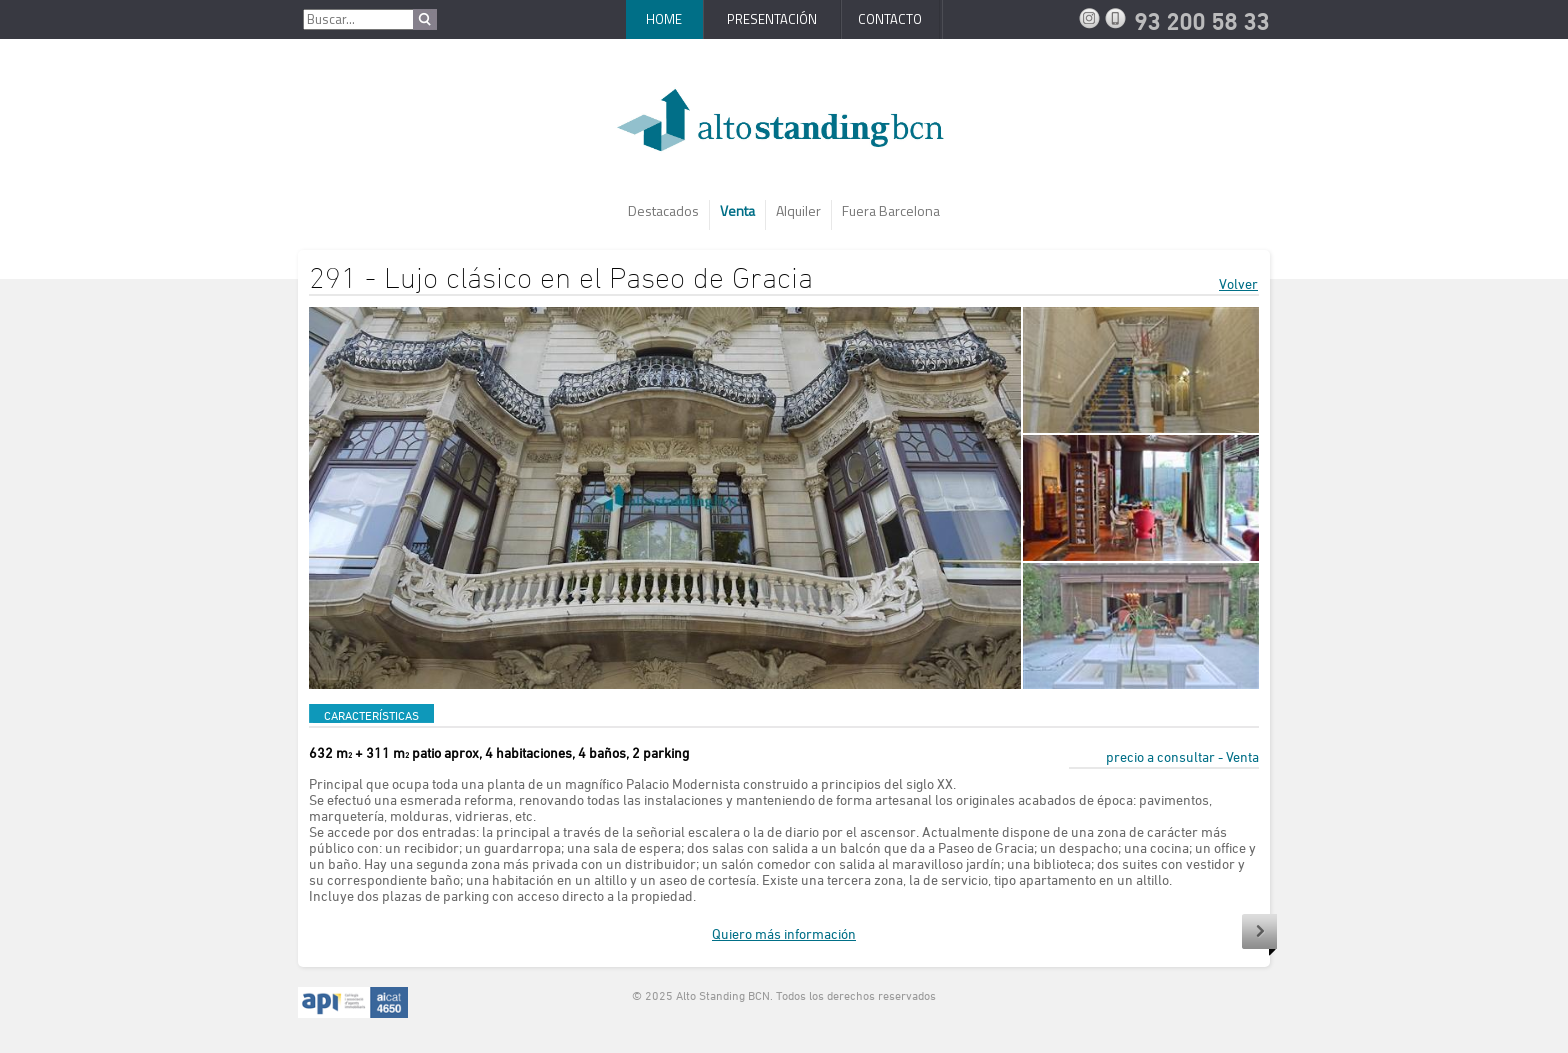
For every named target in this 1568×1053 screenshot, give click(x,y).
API (353, 1003)
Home (664, 19)
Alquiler (798, 210)
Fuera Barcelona (891, 210)
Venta (737, 210)
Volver (1238, 283)
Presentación (772, 19)
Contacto (890, 19)
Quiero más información (784, 933)
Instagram (1092, 18)
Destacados (663, 210)
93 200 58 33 (1118, 18)
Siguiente (1259, 935)
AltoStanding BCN (784, 127)
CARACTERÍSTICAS (371, 715)
